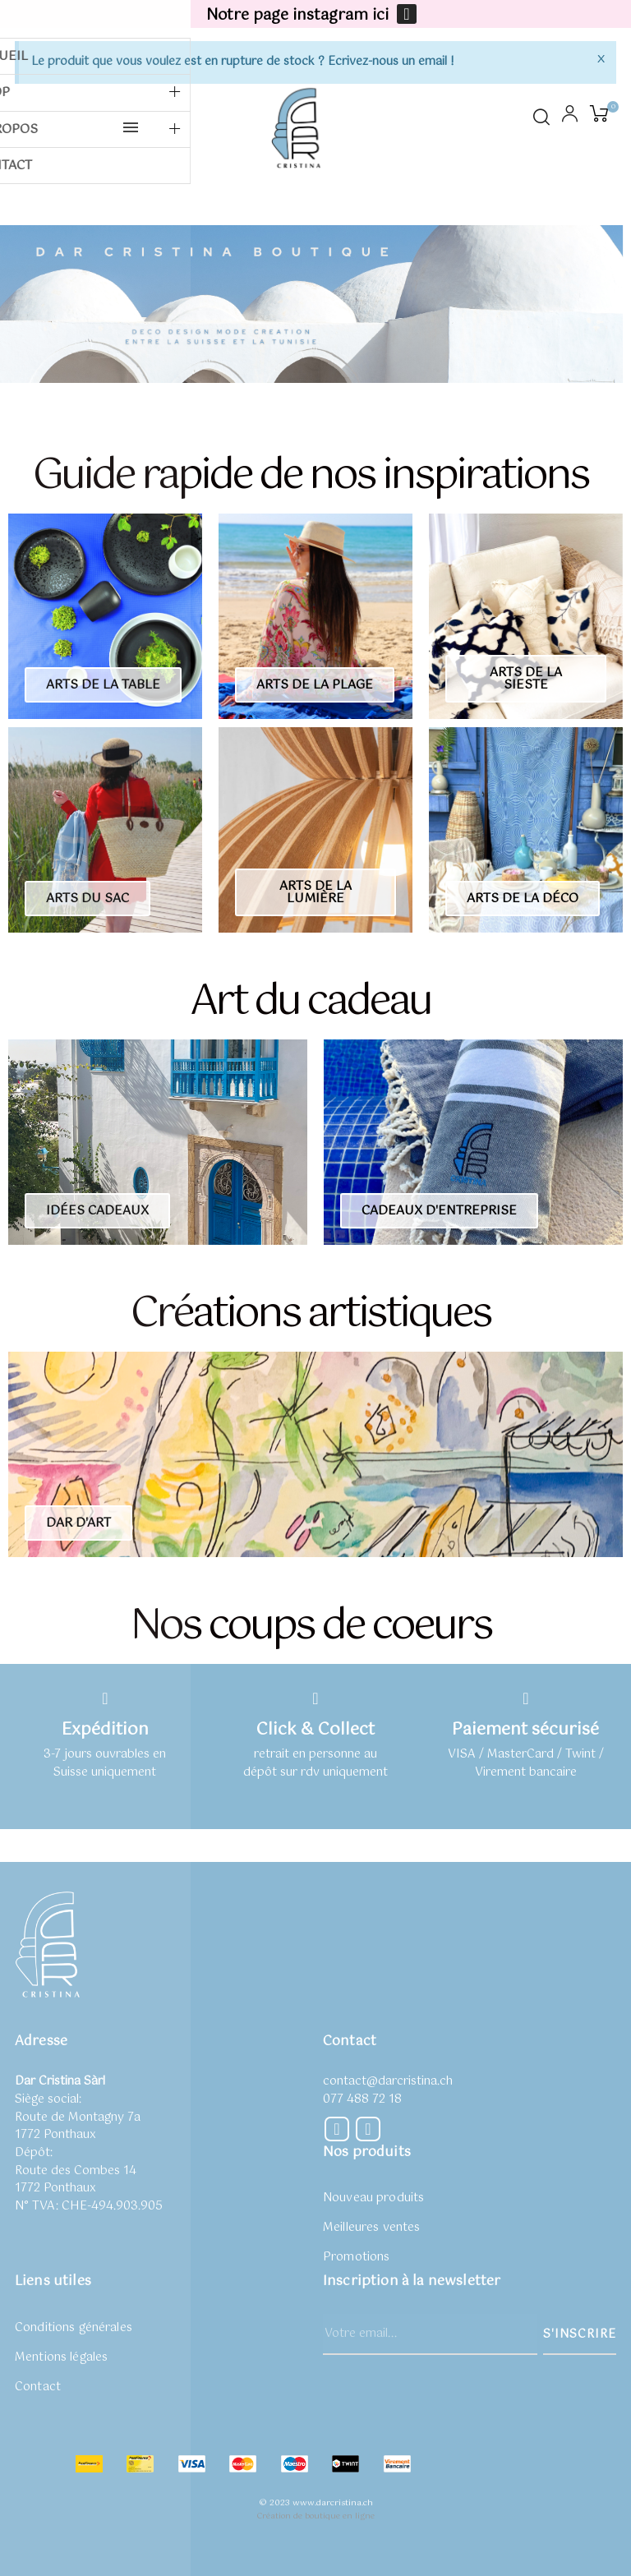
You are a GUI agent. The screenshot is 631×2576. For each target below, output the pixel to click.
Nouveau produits (373, 2198)
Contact (38, 2387)
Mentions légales (61, 2357)
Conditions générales (73, 2328)
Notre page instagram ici (297, 15)
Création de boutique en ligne (315, 2516)
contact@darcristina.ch (388, 2081)
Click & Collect (315, 1730)
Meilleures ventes (371, 2227)
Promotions (356, 2257)
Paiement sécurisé (525, 1730)
